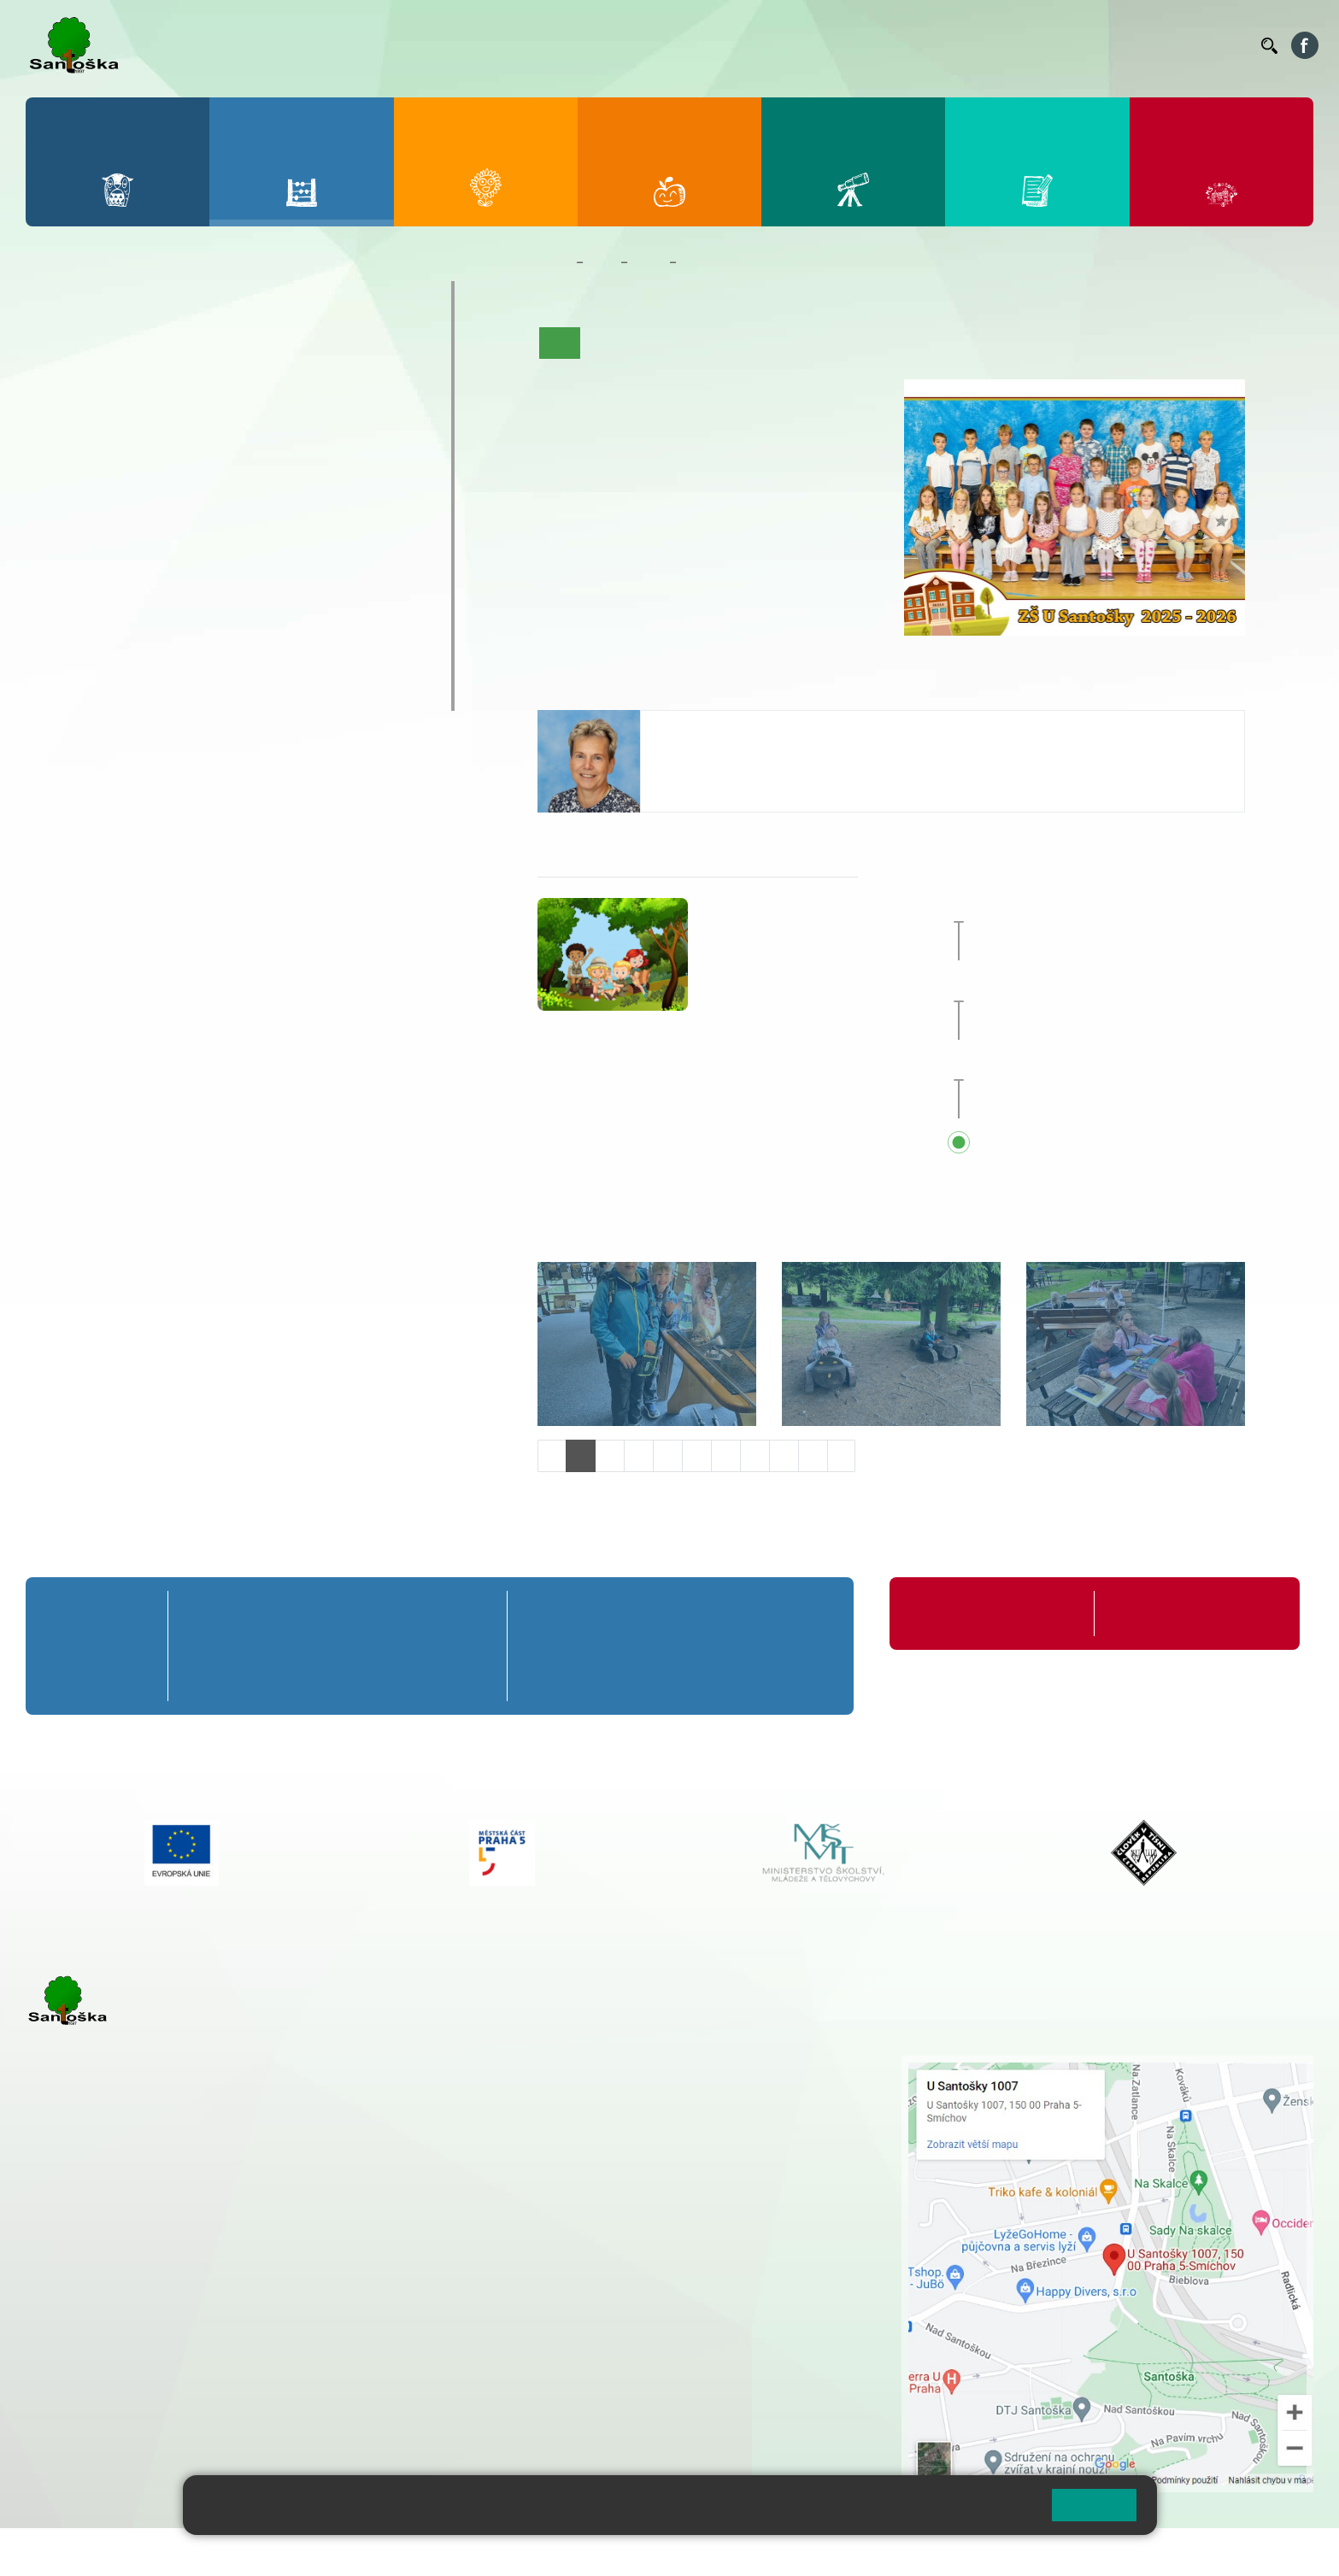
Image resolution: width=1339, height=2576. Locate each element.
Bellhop (774, 45)
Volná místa (1154, 45)
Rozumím (1094, 2505)
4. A (292, 348)
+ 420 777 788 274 (589, 2100)
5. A (369, 348)
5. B (369, 382)
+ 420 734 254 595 (679, 2154)
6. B (60, 513)
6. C (60, 547)
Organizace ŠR (934, 45)
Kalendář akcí (827, 342)
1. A (60, 348)
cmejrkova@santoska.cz (129, 2287)
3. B (214, 382)
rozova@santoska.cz (119, 2374)
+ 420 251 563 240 (100, 2356)
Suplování (1014, 45)
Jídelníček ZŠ (844, 45)
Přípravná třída (102, 297)
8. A (214, 480)
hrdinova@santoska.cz (726, 760)
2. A (137, 348)
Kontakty (1224, 45)
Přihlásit (421, 2552)
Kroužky (76, 594)
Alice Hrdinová (708, 727)
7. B (137, 513)
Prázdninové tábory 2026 (141, 627)
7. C (137, 547)
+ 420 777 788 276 (205, 2356)
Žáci (602, 262)
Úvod (559, 342)
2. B (137, 382)
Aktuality (667, 342)
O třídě (608, 342)
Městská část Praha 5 (83, 2426)
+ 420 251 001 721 (595, 2064)
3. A (214, 348)
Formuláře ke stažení (1166, 1613)
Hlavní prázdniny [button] (1086, 986)
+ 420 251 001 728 (593, 2082)
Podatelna (1081, 45)
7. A (137, 480)
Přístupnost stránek (515, 2552)
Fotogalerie (911, 342)
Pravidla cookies (967, 2512)
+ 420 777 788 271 (205, 2269)
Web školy (1282, 2552)
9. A (292, 480)
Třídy (648, 262)
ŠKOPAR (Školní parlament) (151, 694)
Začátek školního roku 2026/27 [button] (1115, 1065)
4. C (292, 415)
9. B (292, 513)
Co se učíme (741, 342)
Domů (553, 262)
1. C (60, 415)
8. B (214, 513)
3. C (214, 415)
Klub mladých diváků (124, 660)
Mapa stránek (344, 2552)
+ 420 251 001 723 (100, 2269)
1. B (60, 382)
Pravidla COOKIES (639, 2552)
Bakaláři (718, 45)
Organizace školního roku (980, 1613)
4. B (292, 382)
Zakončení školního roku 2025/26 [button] (1123, 907)
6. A (60, 480)
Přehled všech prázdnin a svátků (1118, 1144)
